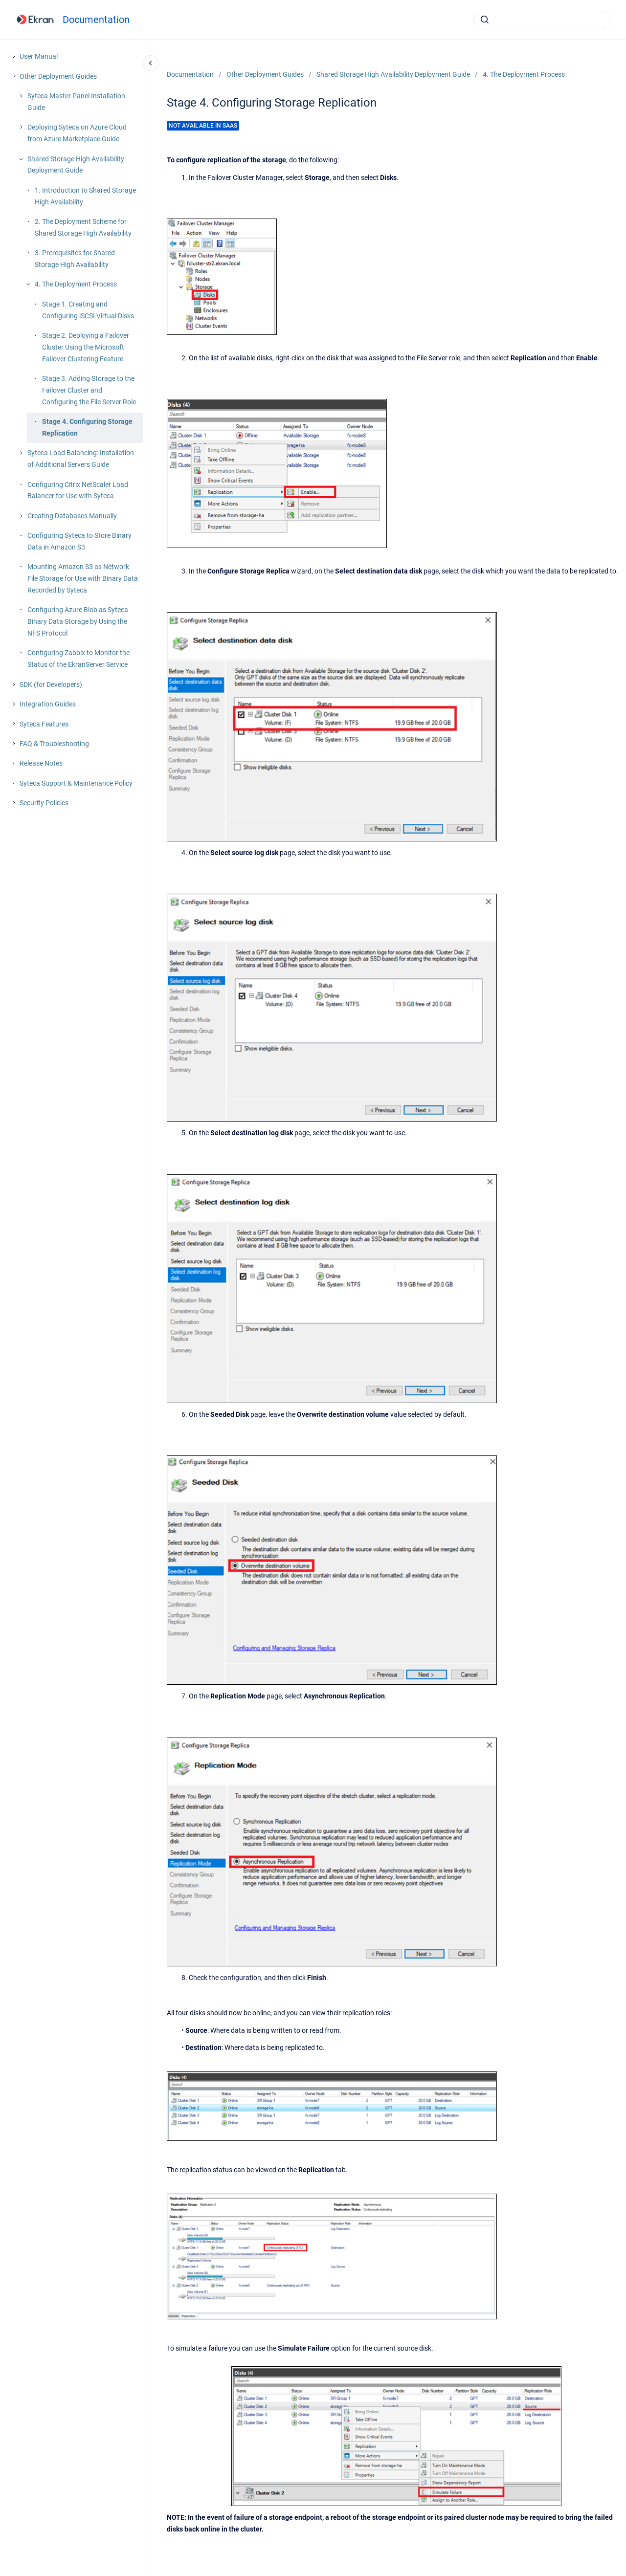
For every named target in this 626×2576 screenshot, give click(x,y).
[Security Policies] (14, 803)
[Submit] (484, 19)
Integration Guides (48, 704)
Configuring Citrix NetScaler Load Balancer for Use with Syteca (77, 490)
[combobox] (542, 19)
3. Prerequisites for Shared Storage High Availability (75, 258)
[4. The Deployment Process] (28, 284)
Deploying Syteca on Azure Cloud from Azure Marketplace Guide (77, 133)
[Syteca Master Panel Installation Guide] (21, 96)
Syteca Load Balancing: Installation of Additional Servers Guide (80, 458)
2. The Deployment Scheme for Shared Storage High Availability (83, 227)
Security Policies (44, 803)
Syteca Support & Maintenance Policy (76, 783)
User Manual (39, 56)
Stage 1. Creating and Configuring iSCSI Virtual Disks (88, 310)
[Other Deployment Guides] (14, 76)
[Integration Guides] (14, 704)
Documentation (96, 19)
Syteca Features (44, 724)
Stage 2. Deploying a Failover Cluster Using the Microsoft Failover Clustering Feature (85, 347)
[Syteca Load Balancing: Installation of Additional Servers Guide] (21, 453)
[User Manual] (14, 56)
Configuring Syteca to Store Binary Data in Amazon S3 (79, 541)
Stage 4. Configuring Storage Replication (87, 427)
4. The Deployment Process (76, 284)
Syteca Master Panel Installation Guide (76, 101)
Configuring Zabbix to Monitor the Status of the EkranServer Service (78, 658)
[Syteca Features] (14, 723)
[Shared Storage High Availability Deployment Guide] (21, 159)
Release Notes (41, 763)
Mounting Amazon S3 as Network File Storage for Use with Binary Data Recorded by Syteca (82, 578)
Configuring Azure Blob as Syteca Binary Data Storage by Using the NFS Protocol (77, 621)
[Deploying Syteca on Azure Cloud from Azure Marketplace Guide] (21, 127)
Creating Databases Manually (72, 516)
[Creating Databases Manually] (21, 516)
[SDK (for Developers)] (14, 684)
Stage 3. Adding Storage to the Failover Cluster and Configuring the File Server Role (89, 390)
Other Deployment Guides (58, 76)
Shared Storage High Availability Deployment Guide (75, 165)
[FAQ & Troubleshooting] (14, 744)
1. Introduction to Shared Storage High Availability (85, 196)
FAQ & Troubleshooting (54, 744)
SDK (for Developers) (51, 684)
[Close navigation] (150, 63)
